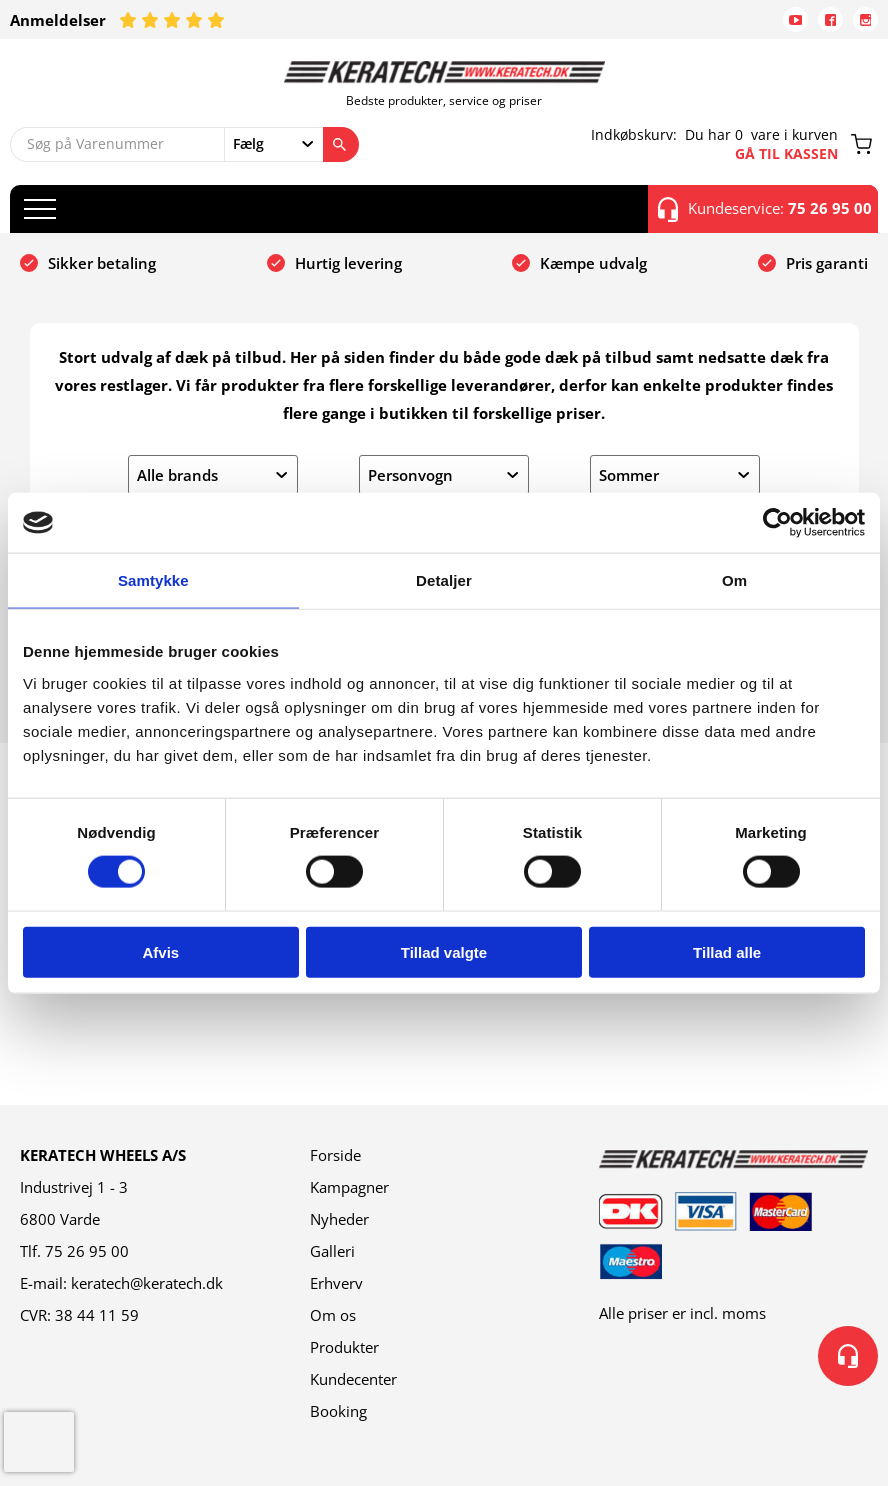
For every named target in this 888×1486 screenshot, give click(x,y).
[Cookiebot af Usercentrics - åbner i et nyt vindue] (777, 523)
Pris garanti (827, 263)
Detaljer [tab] (444, 580)
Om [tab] (734, 580)
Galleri (332, 1251)
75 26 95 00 (87, 1251)
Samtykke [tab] (153, 580)
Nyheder (339, 1219)
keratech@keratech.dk (147, 1283)
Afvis (160, 951)
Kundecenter (353, 1379)
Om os (333, 1315)
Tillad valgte (444, 951)
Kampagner (349, 1187)
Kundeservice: (765, 209)
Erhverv (336, 1283)
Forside (335, 1155)
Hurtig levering (348, 263)
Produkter (344, 1347)
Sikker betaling (102, 263)
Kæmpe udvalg (593, 263)
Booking (338, 1411)
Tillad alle (727, 951)
